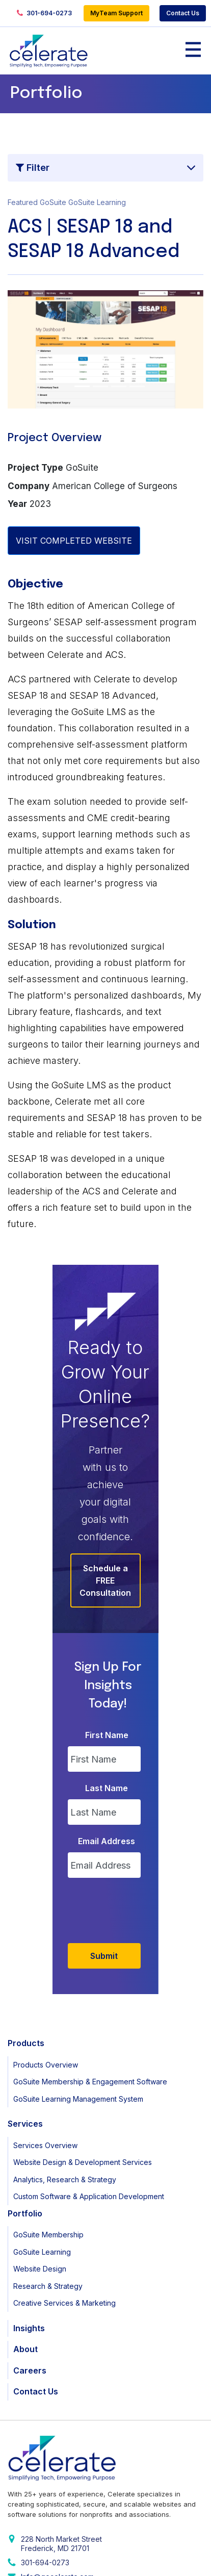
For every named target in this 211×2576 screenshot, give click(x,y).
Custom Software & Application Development (88, 2034)
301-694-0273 (44, 13)
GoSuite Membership (48, 2072)
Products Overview (45, 1902)
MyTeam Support (116, 13)
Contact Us (182, 13)
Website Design (39, 2106)
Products (26, 1881)
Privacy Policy (30, 2559)
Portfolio (25, 2051)
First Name (106, 1573)
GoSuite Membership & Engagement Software (90, 1919)
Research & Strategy (48, 2124)
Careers (29, 2208)
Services (25, 1961)
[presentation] (115, 1746)
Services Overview (45, 1983)
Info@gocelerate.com (57, 2414)
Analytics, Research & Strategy (64, 2017)
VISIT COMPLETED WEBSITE (74, 540)
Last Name (107, 1626)
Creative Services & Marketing (64, 2140)
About (25, 2187)
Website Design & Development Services (82, 2000)
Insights (29, 2166)
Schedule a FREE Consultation (105, 1467)
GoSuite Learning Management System (78, 1936)
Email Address (107, 1679)
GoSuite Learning (42, 2089)
